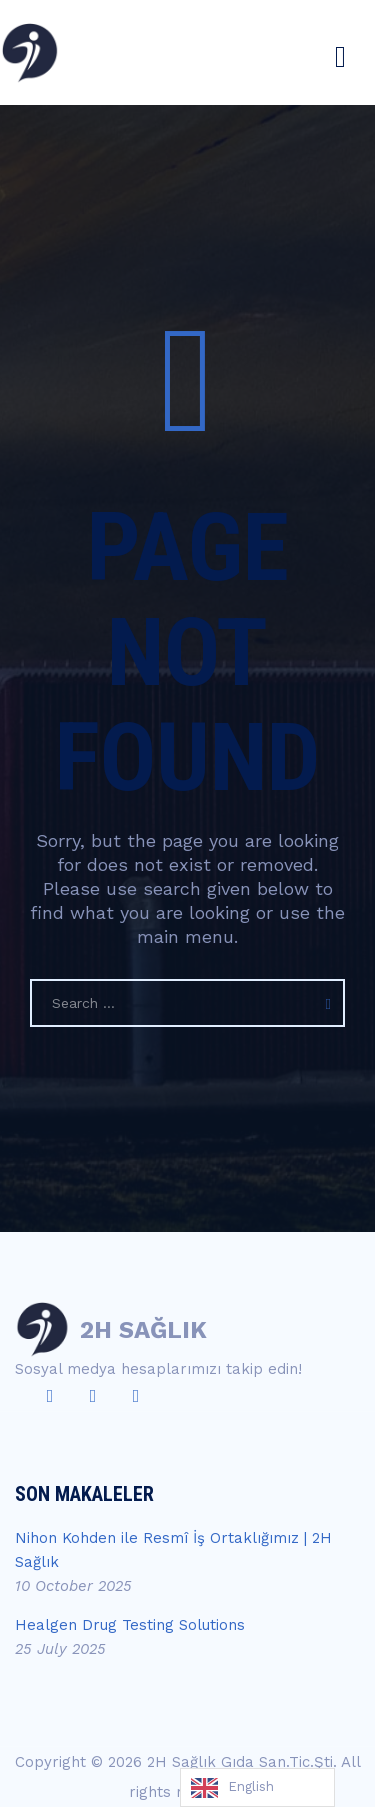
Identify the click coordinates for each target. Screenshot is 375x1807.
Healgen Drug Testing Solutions (130, 1625)
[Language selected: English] (257, 1787)
